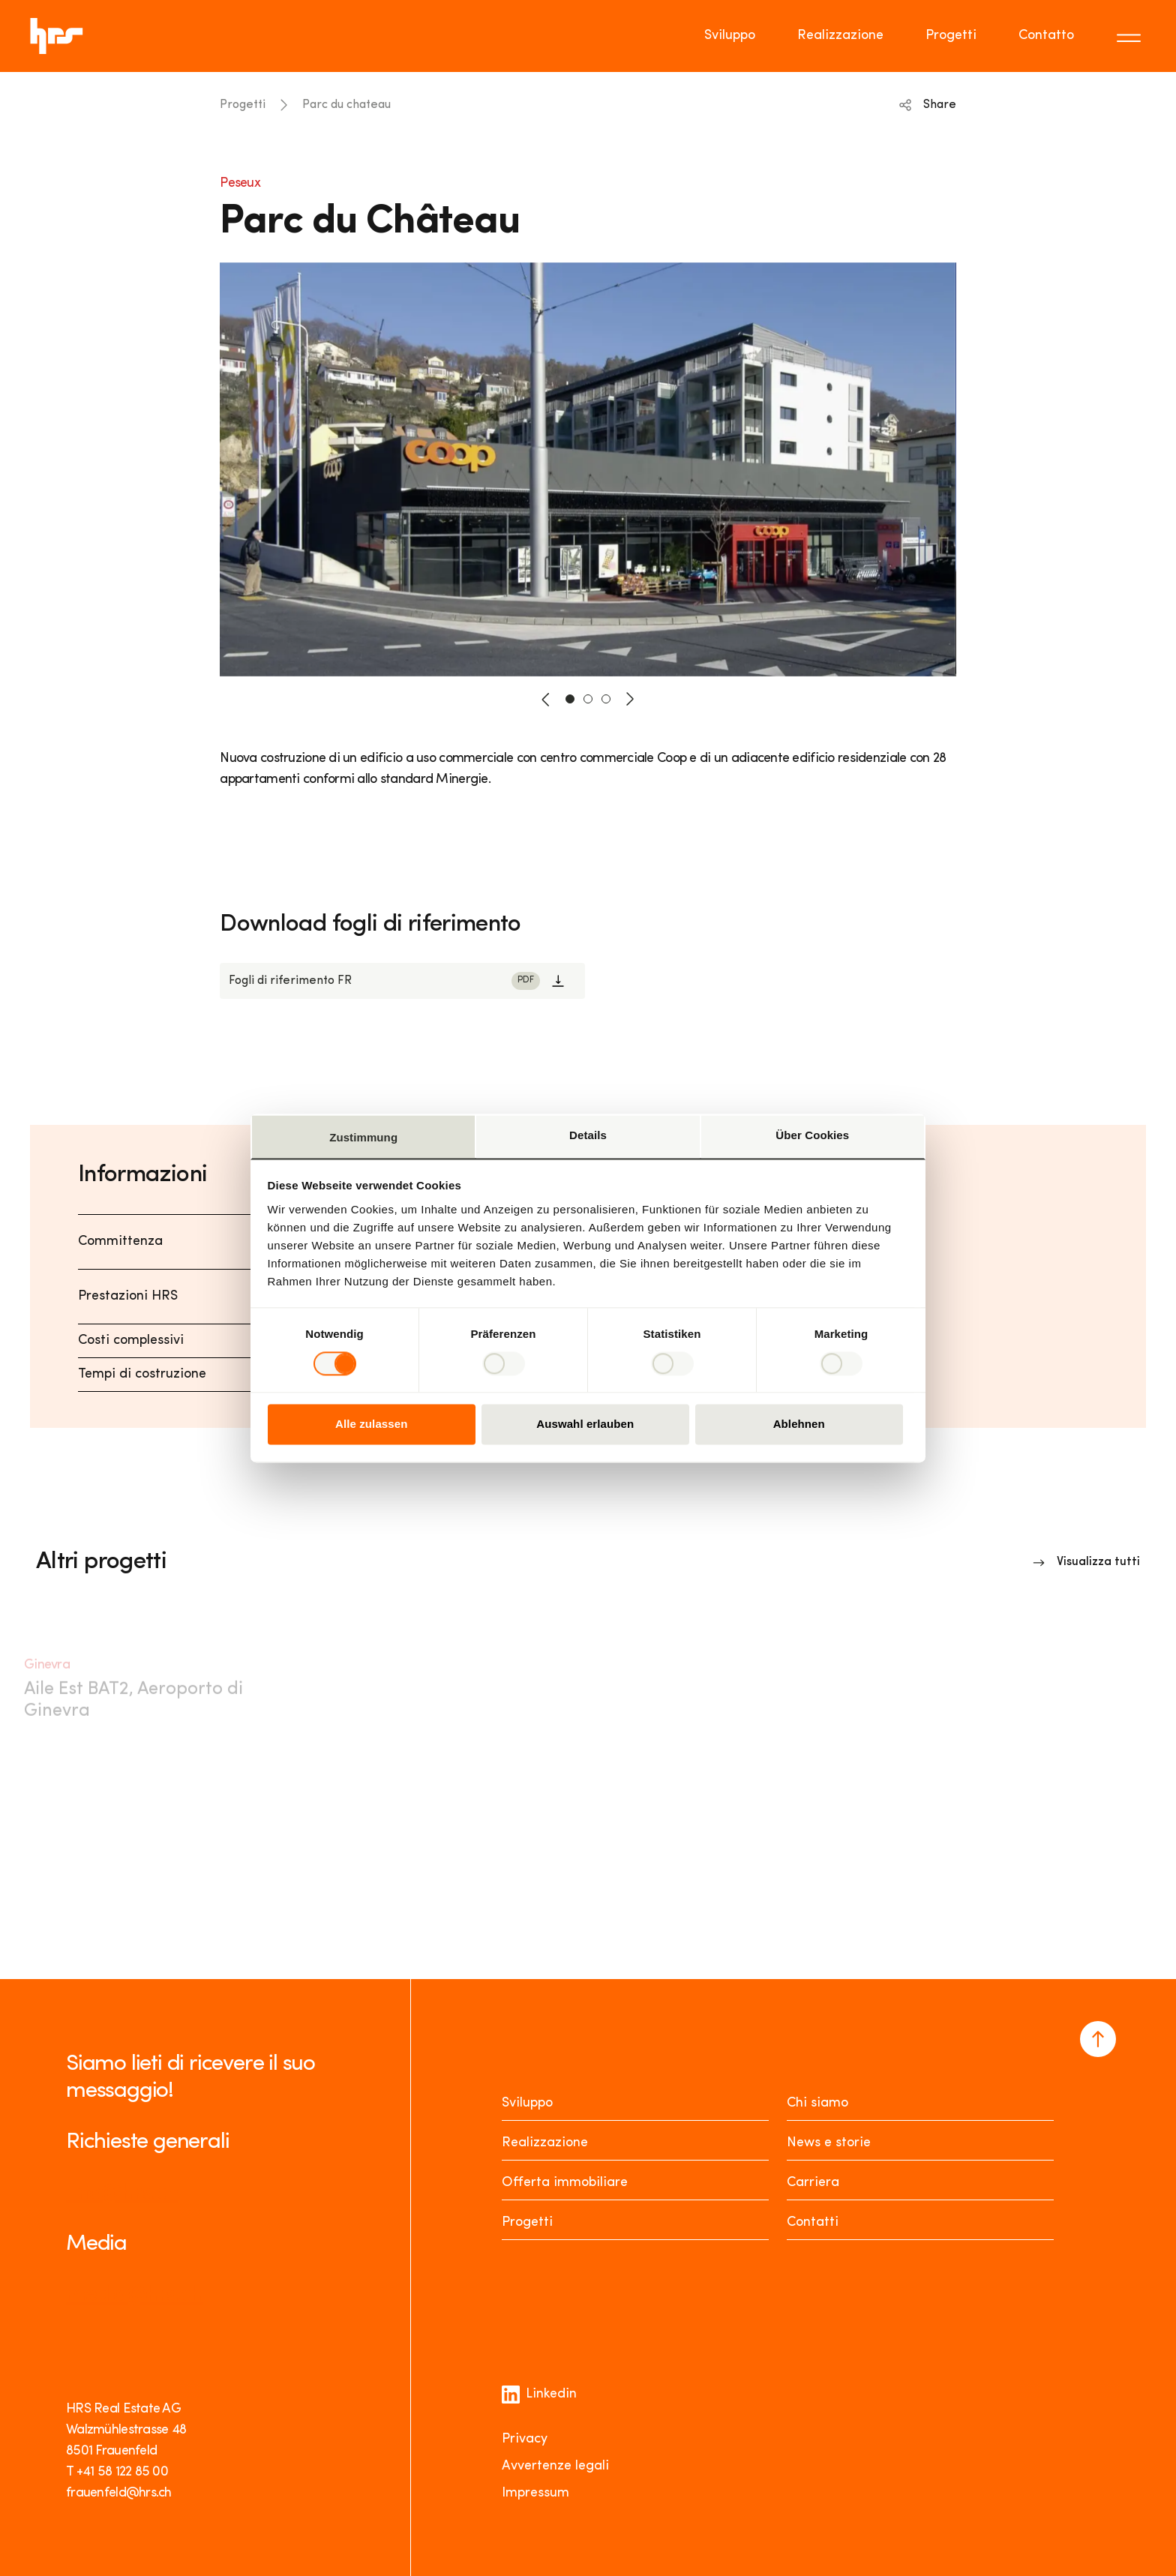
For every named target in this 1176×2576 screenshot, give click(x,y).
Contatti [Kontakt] (812, 2222)
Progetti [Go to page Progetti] (951, 35)
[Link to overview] (1086, 1562)
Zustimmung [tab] (363, 1137)
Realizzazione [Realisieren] (545, 2143)
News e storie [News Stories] (829, 2143)
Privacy (525, 2439)
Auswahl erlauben (585, 1424)
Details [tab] (588, 1135)
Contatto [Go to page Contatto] (1046, 35)
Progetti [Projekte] (527, 2222)
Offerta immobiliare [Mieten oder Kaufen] (565, 2183)
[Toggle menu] (1131, 36)
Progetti (243, 105)
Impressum (535, 2493)
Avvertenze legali (555, 2466)
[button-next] (630, 698)
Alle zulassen (371, 1424)
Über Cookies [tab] (812, 1135)
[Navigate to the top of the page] (1098, 2039)
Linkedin (539, 2395)
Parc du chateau (346, 105)
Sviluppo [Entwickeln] (527, 2103)
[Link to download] (402, 981)
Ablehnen (799, 1424)
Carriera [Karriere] (813, 2183)
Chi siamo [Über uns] (817, 2103)
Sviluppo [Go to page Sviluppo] (729, 35)
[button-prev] (546, 698)
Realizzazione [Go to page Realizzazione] (840, 35)
